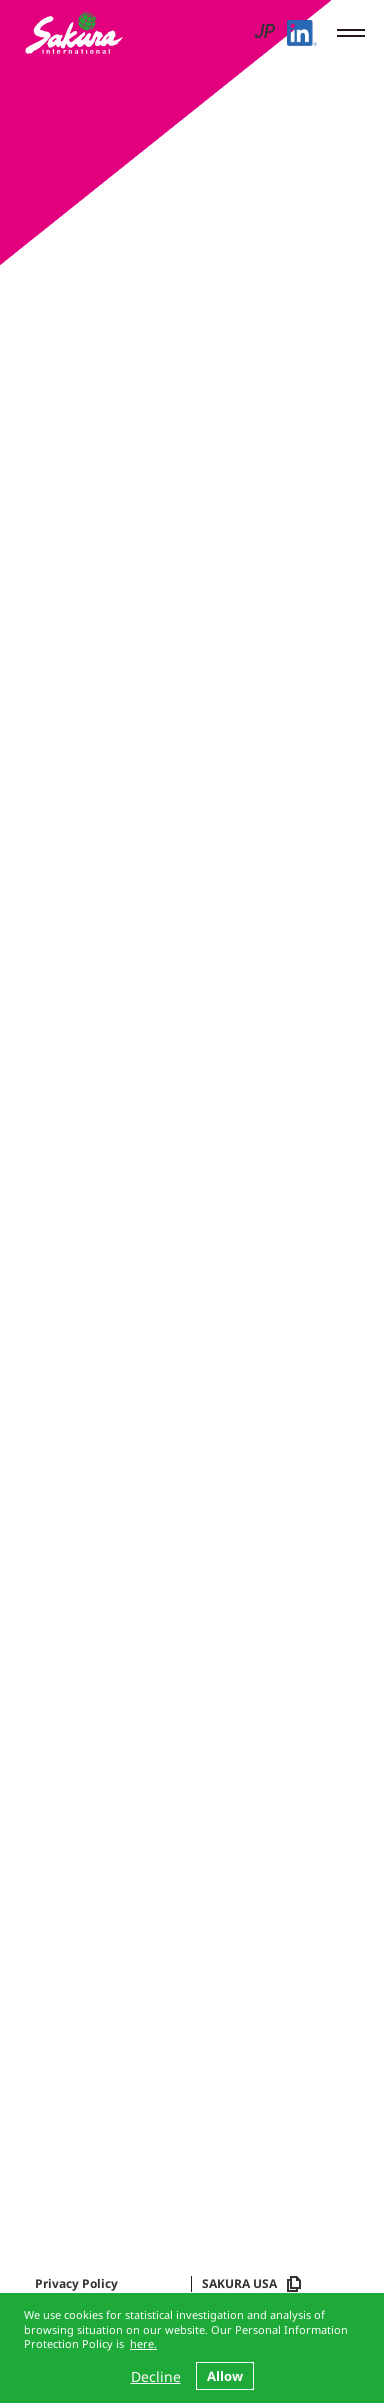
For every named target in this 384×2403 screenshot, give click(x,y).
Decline (156, 2376)
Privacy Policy (76, 2284)
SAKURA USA (251, 2284)
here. (143, 2343)
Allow (225, 2376)
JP (263, 34)
